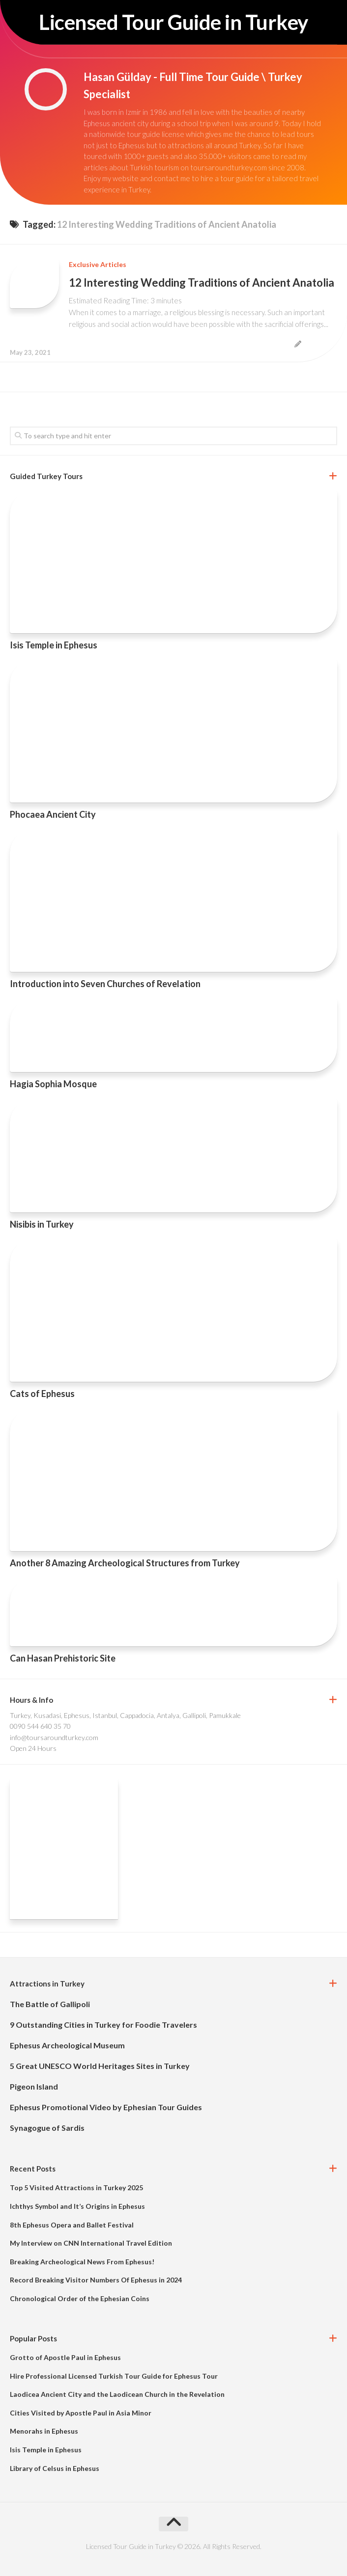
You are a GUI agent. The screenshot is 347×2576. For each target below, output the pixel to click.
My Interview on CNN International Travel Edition (91, 2243)
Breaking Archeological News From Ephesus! (82, 2261)
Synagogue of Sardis (47, 2127)
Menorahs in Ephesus (44, 2431)
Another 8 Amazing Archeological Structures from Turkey (125, 1562)
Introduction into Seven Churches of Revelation (105, 983)
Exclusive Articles (97, 264)
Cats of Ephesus (42, 1393)
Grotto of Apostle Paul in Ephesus (65, 2357)
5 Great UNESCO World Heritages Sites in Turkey (100, 2065)
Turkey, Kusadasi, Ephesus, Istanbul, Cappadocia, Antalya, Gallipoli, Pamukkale (125, 1715)
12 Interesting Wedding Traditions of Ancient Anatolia (201, 282)
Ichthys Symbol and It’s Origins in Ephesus (77, 2206)
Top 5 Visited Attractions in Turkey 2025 (76, 2187)
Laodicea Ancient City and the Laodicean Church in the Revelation (117, 2394)
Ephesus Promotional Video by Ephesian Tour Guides (106, 2107)
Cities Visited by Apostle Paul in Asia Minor (80, 2413)
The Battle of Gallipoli (50, 2004)
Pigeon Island (34, 2086)
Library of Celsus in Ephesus (54, 2468)
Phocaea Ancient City (53, 814)
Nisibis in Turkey (42, 1224)
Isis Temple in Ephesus (53, 645)
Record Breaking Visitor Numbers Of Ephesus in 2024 (96, 2280)
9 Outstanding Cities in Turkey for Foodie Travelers (103, 2024)
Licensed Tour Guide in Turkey (173, 22)
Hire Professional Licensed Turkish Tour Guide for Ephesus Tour (114, 2376)
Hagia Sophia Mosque (53, 1083)
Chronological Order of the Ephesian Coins (79, 2298)
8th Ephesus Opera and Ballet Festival (72, 2225)
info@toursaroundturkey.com (54, 1737)
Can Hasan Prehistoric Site (63, 1658)
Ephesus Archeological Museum (67, 2045)
